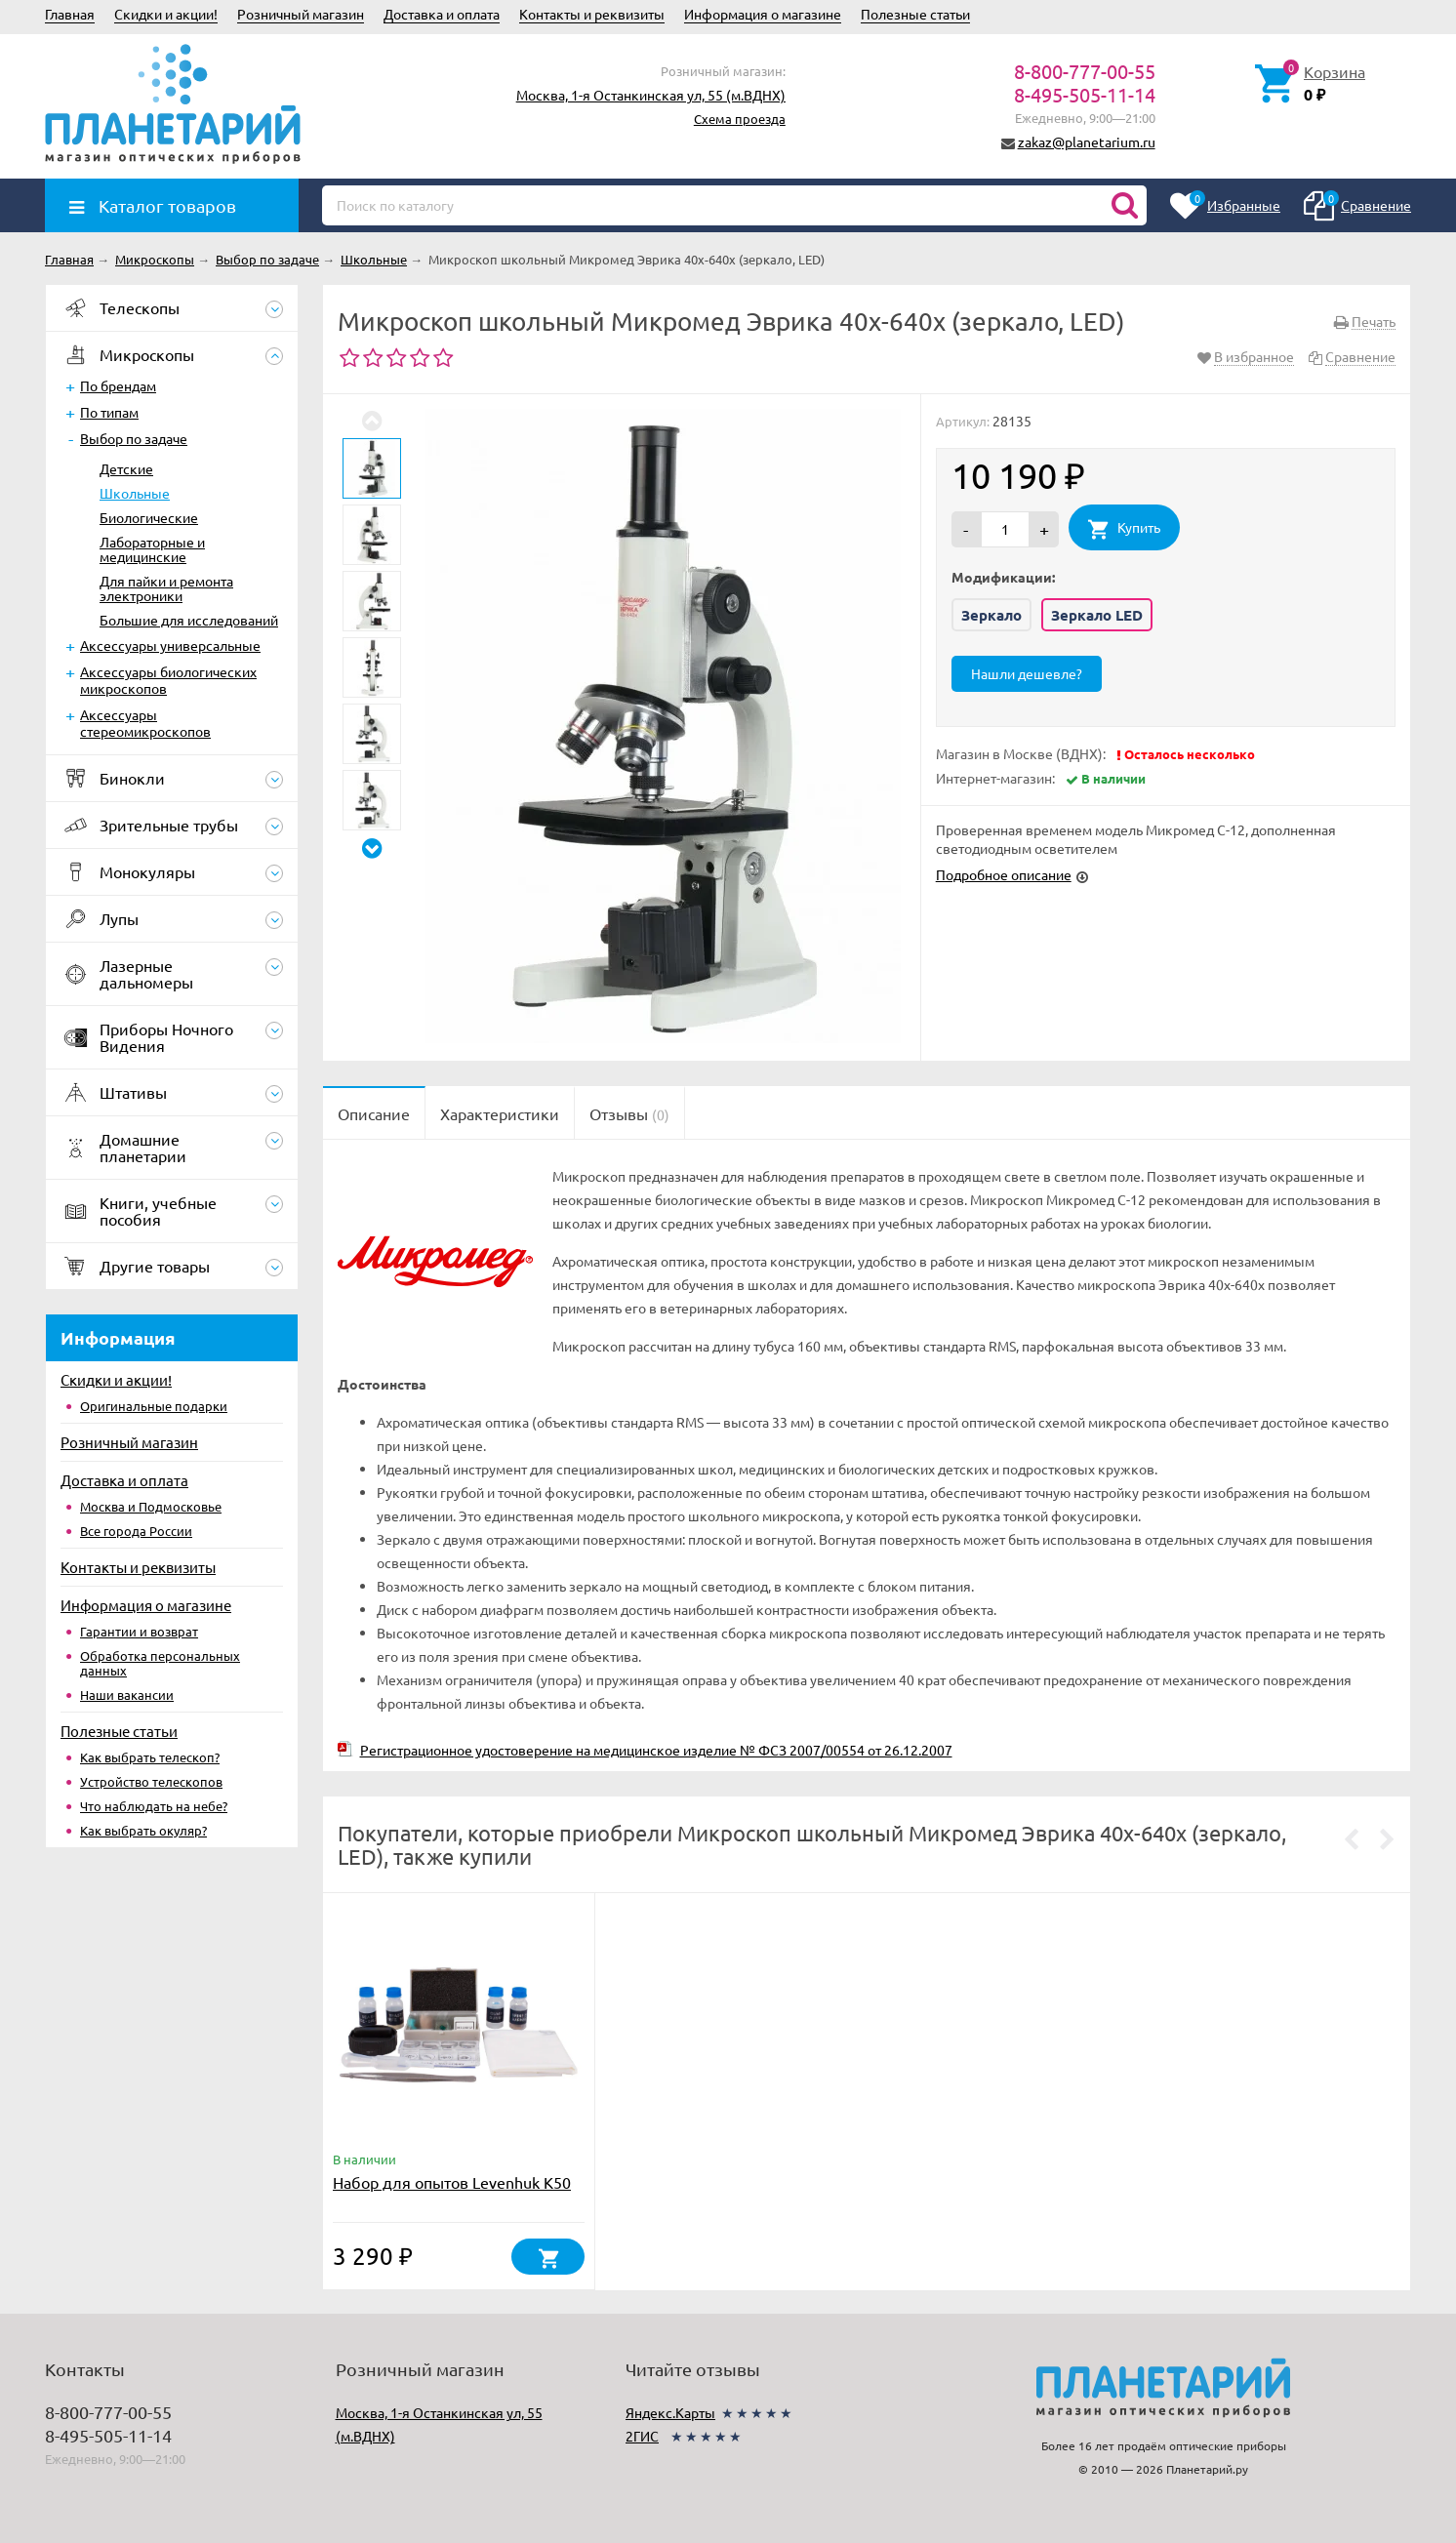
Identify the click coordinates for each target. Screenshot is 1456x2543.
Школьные (135, 493)
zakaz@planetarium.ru (1086, 141)
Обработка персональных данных (160, 1662)
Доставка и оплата (442, 13)
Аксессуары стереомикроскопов (145, 723)
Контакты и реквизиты (592, 13)
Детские (126, 468)
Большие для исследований (189, 619)
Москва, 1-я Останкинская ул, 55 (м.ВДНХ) (651, 94)
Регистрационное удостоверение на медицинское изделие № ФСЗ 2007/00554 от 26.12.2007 (656, 1749)
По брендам (118, 385)
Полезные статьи (915, 13)
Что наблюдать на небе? (153, 1805)
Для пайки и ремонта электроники (166, 588)
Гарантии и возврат (139, 1631)
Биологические (149, 517)
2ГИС (642, 2435)
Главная (70, 13)
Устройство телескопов (151, 1781)
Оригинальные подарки (153, 1405)
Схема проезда (740, 118)
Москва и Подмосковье (151, 1506)
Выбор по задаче (133, 438)
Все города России (136, 1530)
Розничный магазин (300, 13)
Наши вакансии (127, 1694)
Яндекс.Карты (670, 2412)
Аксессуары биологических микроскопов (168, 680)
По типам (109, 412)
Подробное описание (1004, 874)
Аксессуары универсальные (170, 645)
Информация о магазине (762, 13)
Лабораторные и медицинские (152, 549)
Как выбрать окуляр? (143, 1830)
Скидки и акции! (166, 13)
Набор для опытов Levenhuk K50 (452, 2182)
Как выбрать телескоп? (150, 1757)
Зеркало (991, 615)
